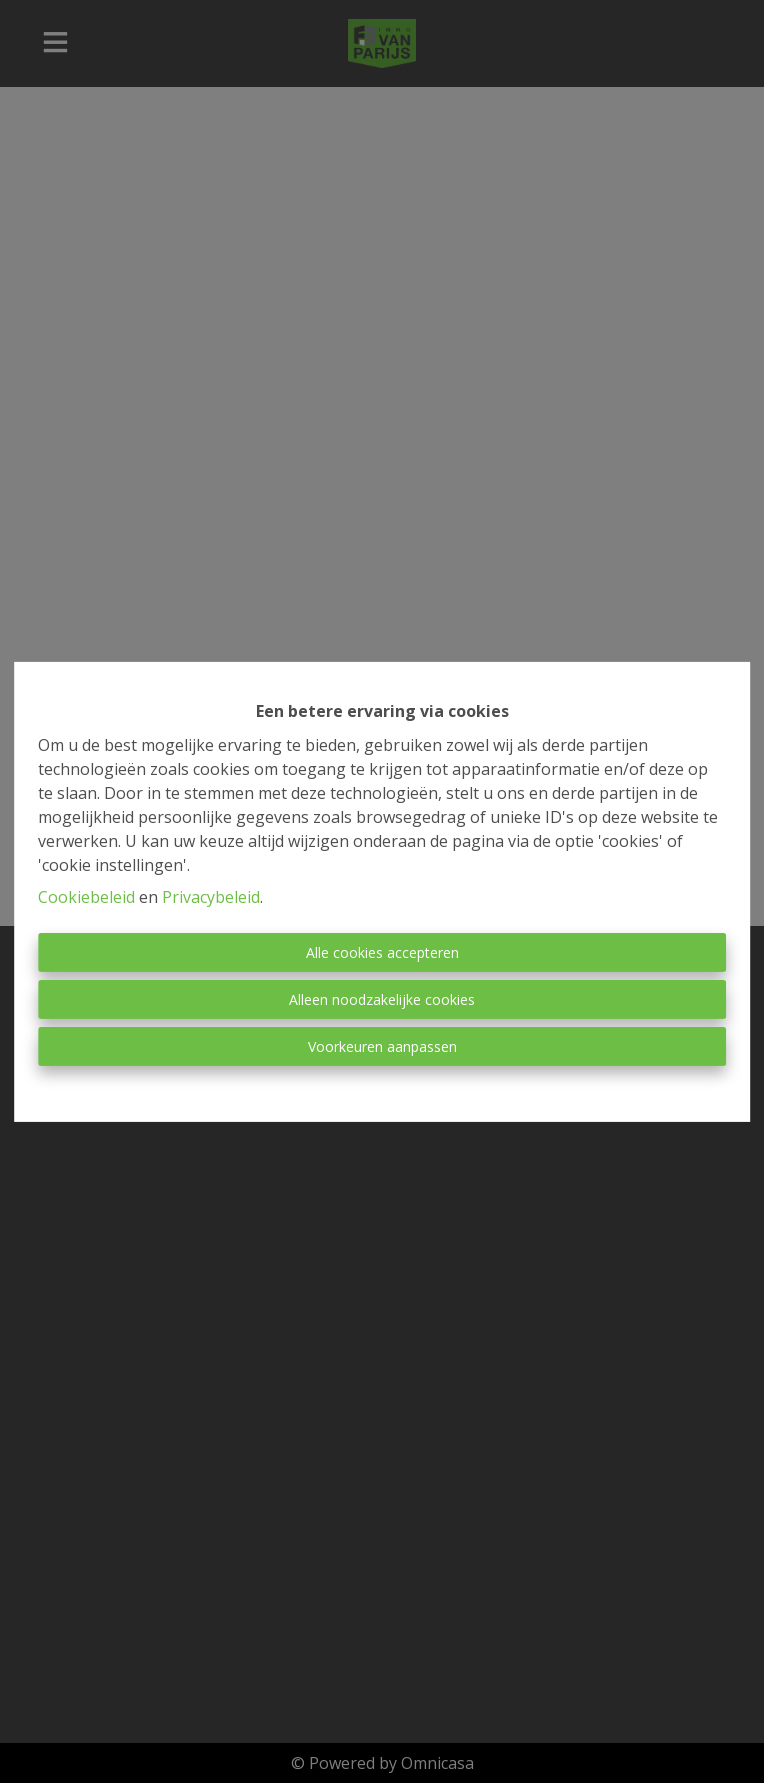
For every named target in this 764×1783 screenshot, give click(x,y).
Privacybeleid (211, 897)
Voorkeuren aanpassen (382, 1046)
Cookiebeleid (86, 897)
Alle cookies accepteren (382, 952)
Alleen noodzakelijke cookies (382, 999)
